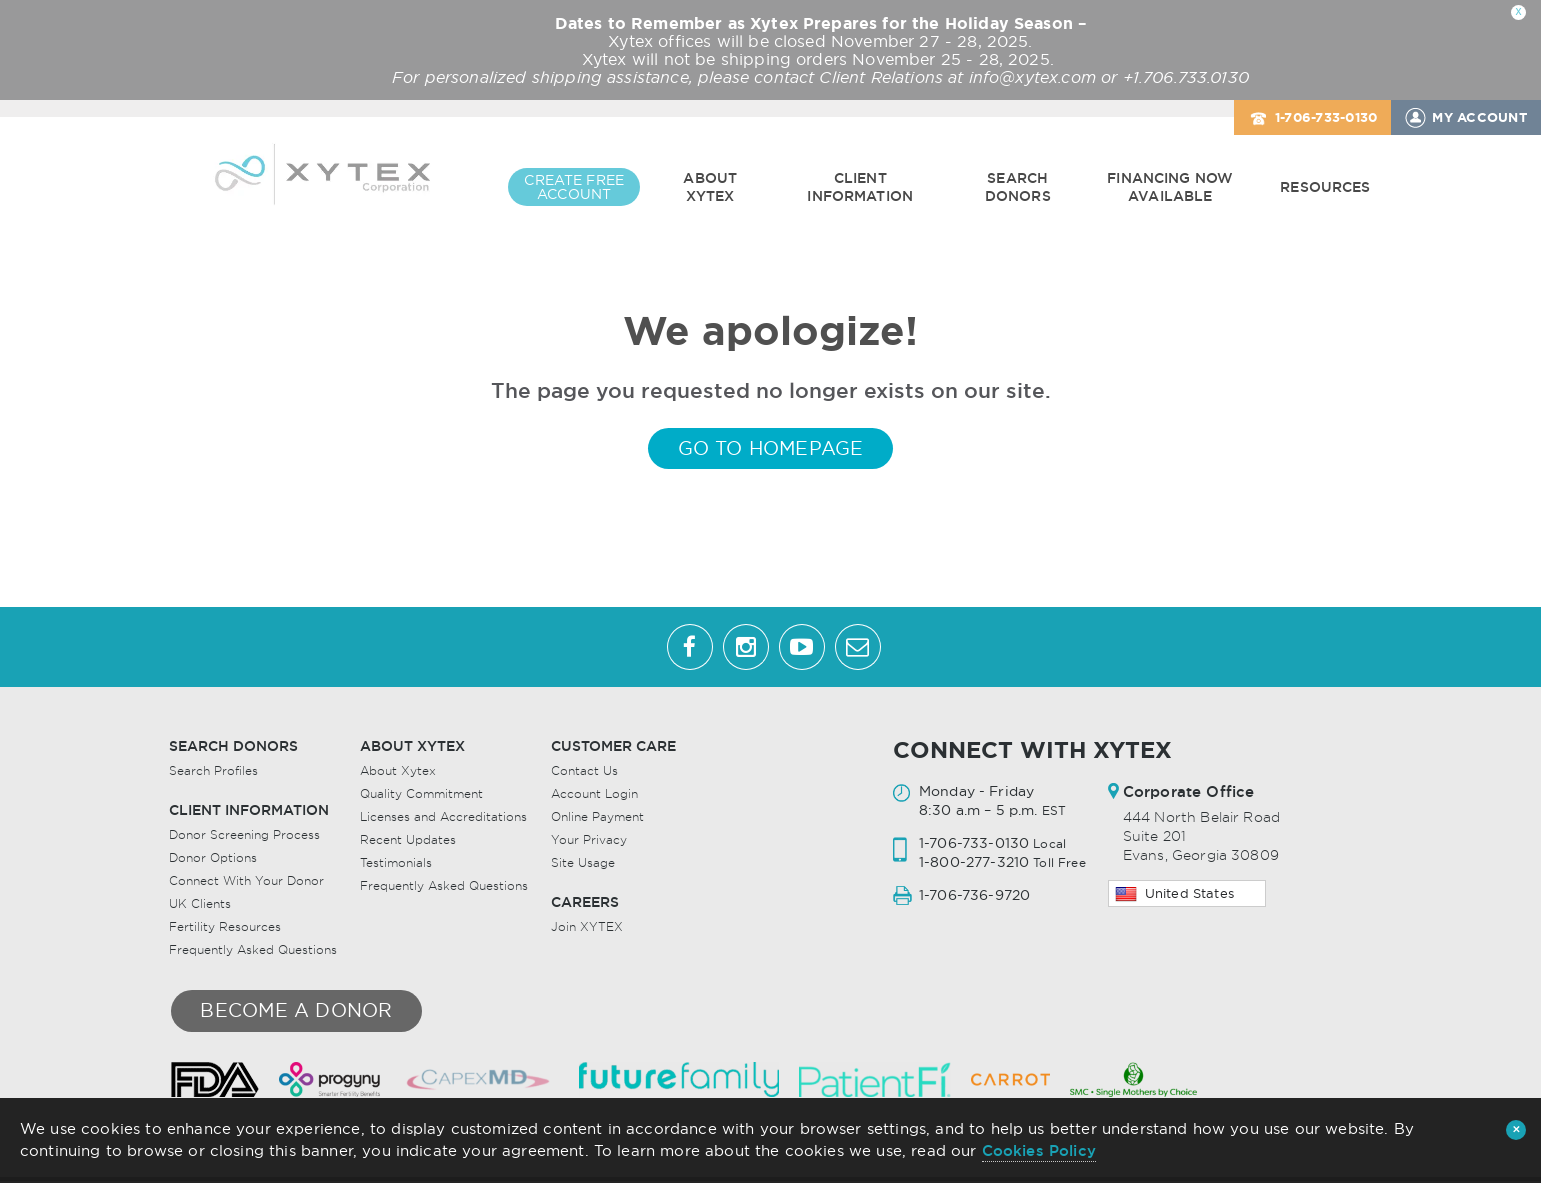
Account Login (594, 795)
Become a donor (297, 1012)
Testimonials (396, 864)
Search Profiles (213, 772)
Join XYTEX (587, 928)
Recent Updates (408, 841)
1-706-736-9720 (974, 897)
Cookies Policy (1039, 1150)
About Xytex (710, 187)
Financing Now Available (1170, 187)
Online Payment (597, 818)
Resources (1325, 187)
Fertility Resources (225, 928)
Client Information (860, 187)
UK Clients (200, 905)
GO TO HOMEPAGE (771, 450)
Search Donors (1018, 187)
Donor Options (213, 859)
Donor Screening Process (244, 836)
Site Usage (583, 864)
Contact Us (584, 772)
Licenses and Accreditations (443, 818)
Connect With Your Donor (246, 882)
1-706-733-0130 (1326, 117)
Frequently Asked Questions (253, 951)
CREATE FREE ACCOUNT (574, 187)
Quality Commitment (421, 795)
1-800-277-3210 (974, 864)
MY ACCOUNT (1479, 117)
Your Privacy (589, 841)
